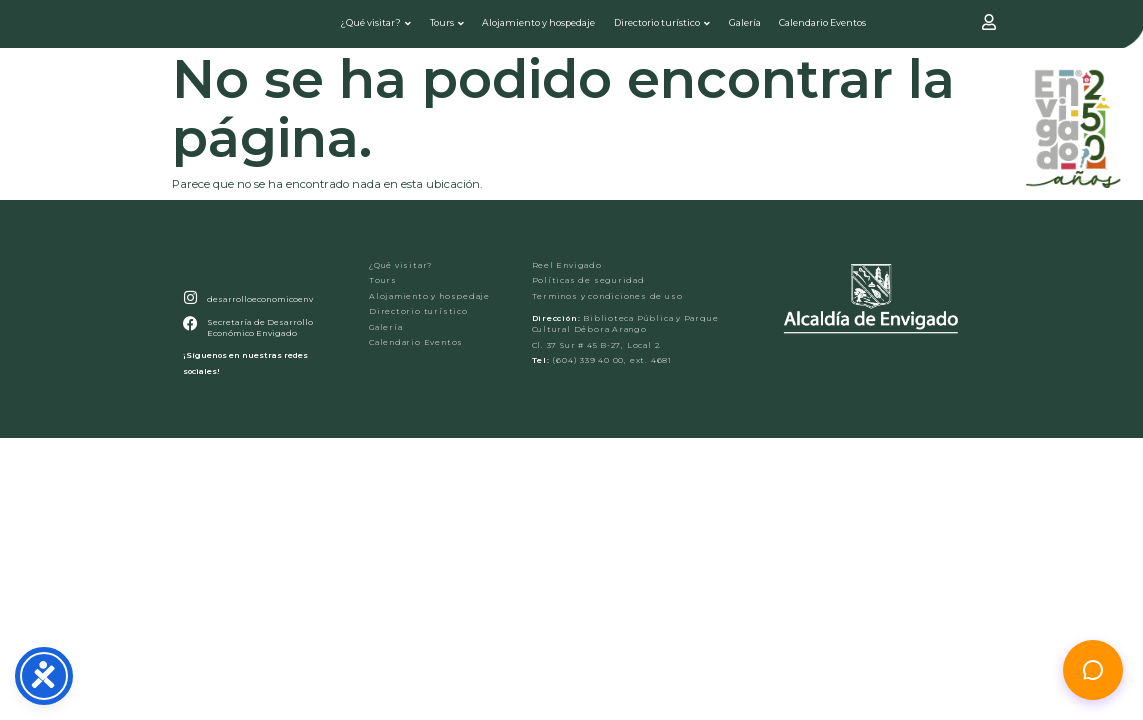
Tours (448, 26)
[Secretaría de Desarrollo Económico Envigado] (189, 354)
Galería (746, 26)
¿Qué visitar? (377, 26)
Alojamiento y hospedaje (540, 26)
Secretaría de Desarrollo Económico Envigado (257, 358)
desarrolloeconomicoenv (257, 330)
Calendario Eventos (823, 26)
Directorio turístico (663, 26)
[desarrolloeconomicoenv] (189, 330)
